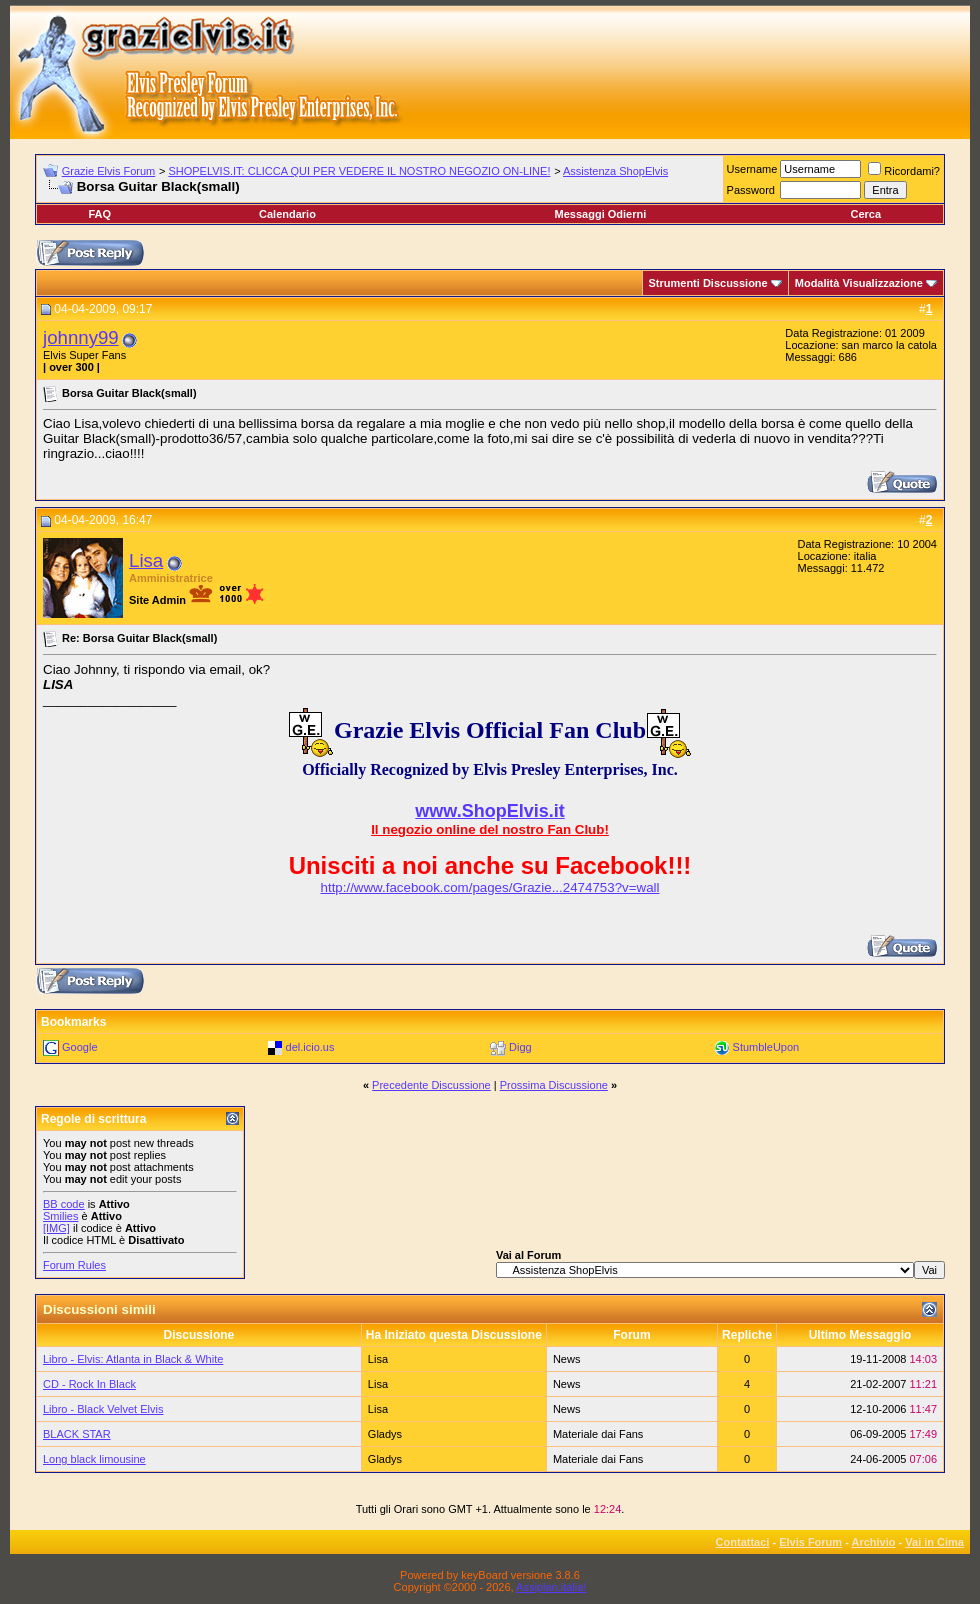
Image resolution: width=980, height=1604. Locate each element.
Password (751, 190)
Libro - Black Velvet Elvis (103, 1409)
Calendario (287, 214)
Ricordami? (904, 171)
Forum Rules (74, 1265)
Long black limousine (94, 1459)
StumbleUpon (766, 1047)
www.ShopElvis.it (489, 811)
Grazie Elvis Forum (109, 171)
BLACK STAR (77, 1434)
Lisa (146, 560)
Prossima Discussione (554, 1085)
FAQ (99, 214)
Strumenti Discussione (708, 283)
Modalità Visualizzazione (859, 283)
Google (79, 1047)
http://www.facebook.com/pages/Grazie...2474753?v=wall (490, 887)
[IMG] (56, 1228)
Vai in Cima (934, 1542)
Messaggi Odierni (601, 214)
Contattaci (743, 1542)
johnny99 (81, 337)
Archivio (874, 1542)
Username (752, 169)
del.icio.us (310, 1047)
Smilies (60, 1216)
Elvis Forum (810, 1542)
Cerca (865, 214)
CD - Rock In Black (89, 1384)
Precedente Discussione (431, 1085)
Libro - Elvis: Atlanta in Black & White (133, 1359)
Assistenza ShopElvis (615, 171)
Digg (520, 1047)
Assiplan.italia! (551, 1587)
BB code (64, 1204)
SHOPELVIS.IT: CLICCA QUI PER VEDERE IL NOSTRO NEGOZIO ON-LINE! (359, 171)
